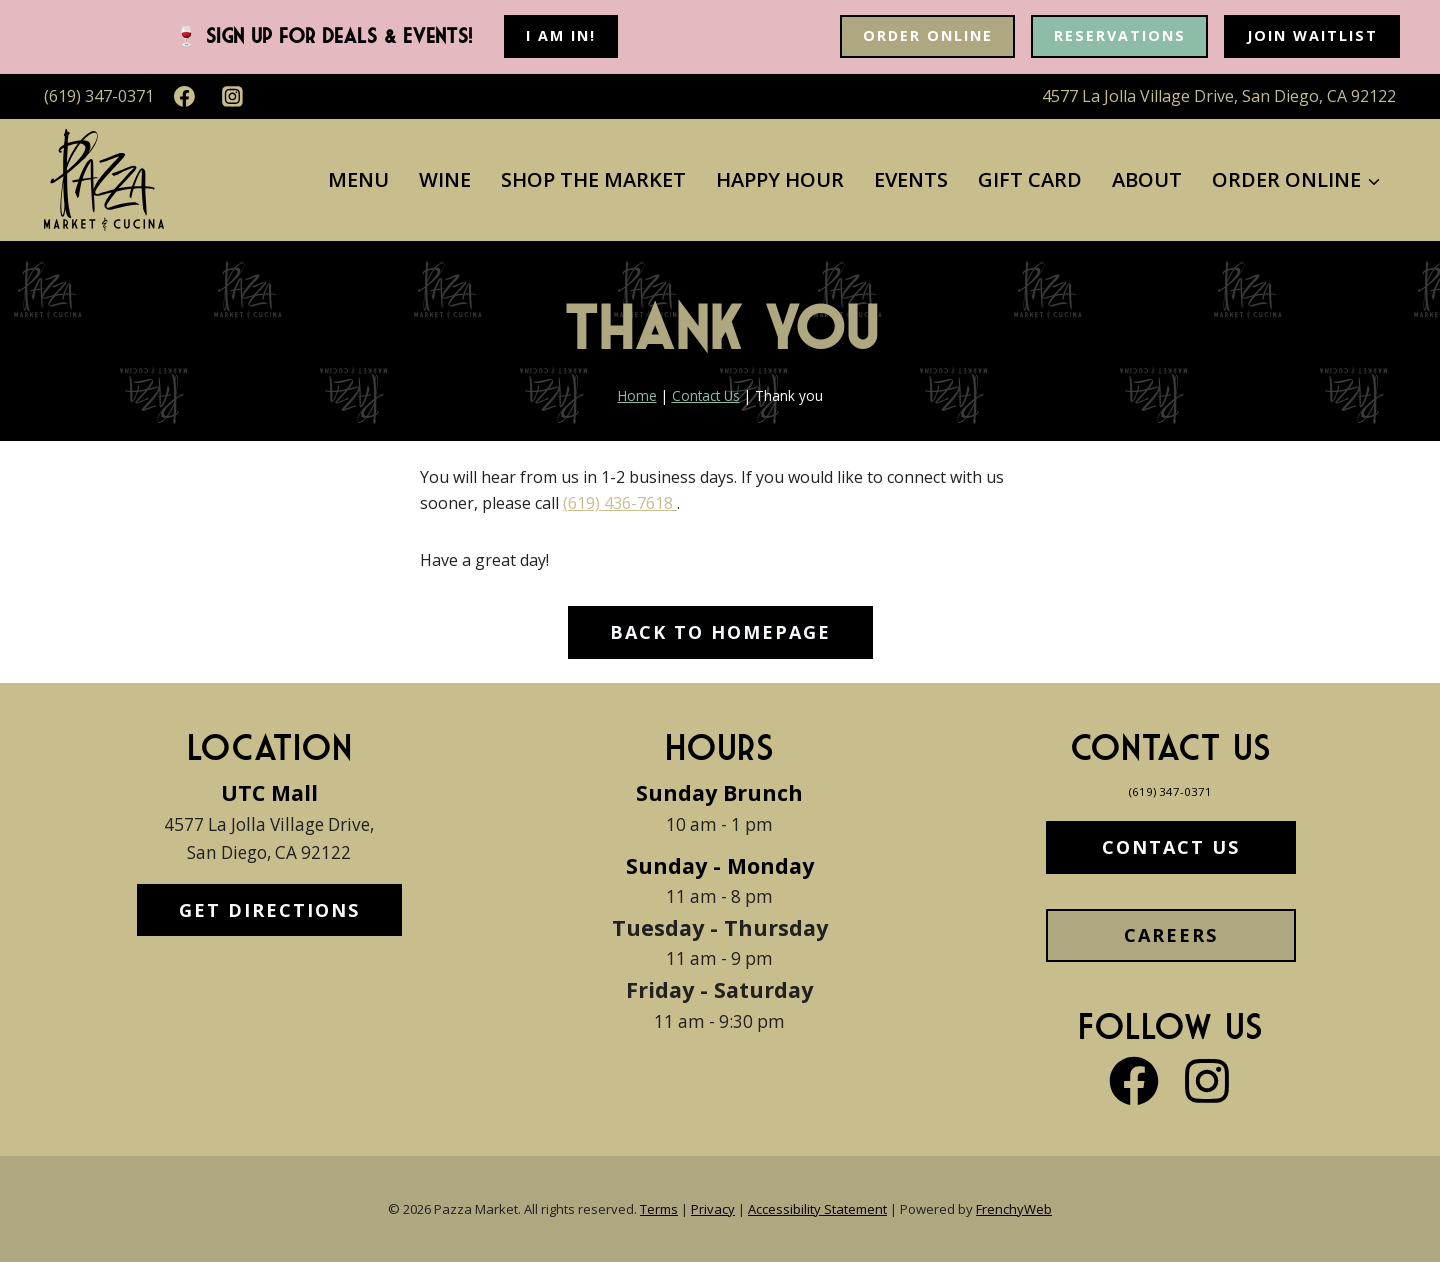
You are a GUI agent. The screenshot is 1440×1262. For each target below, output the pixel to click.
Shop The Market (593, 179)
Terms (659, 1209)
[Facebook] (185, 97)
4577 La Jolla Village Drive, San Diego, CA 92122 (1219, 96)
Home (637, 395)
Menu (358, 179)
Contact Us (706, 395)
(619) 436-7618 (620, 503)
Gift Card (1030, 179)
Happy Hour (780, 179)
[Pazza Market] (104, 180)
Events (911, 179)
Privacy (713, 1209)
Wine (445, 179)
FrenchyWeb (1014, 1209)
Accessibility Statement (817, 1209)
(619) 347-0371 (1171, 789)
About (1147, 179)
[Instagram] (233, 97)
